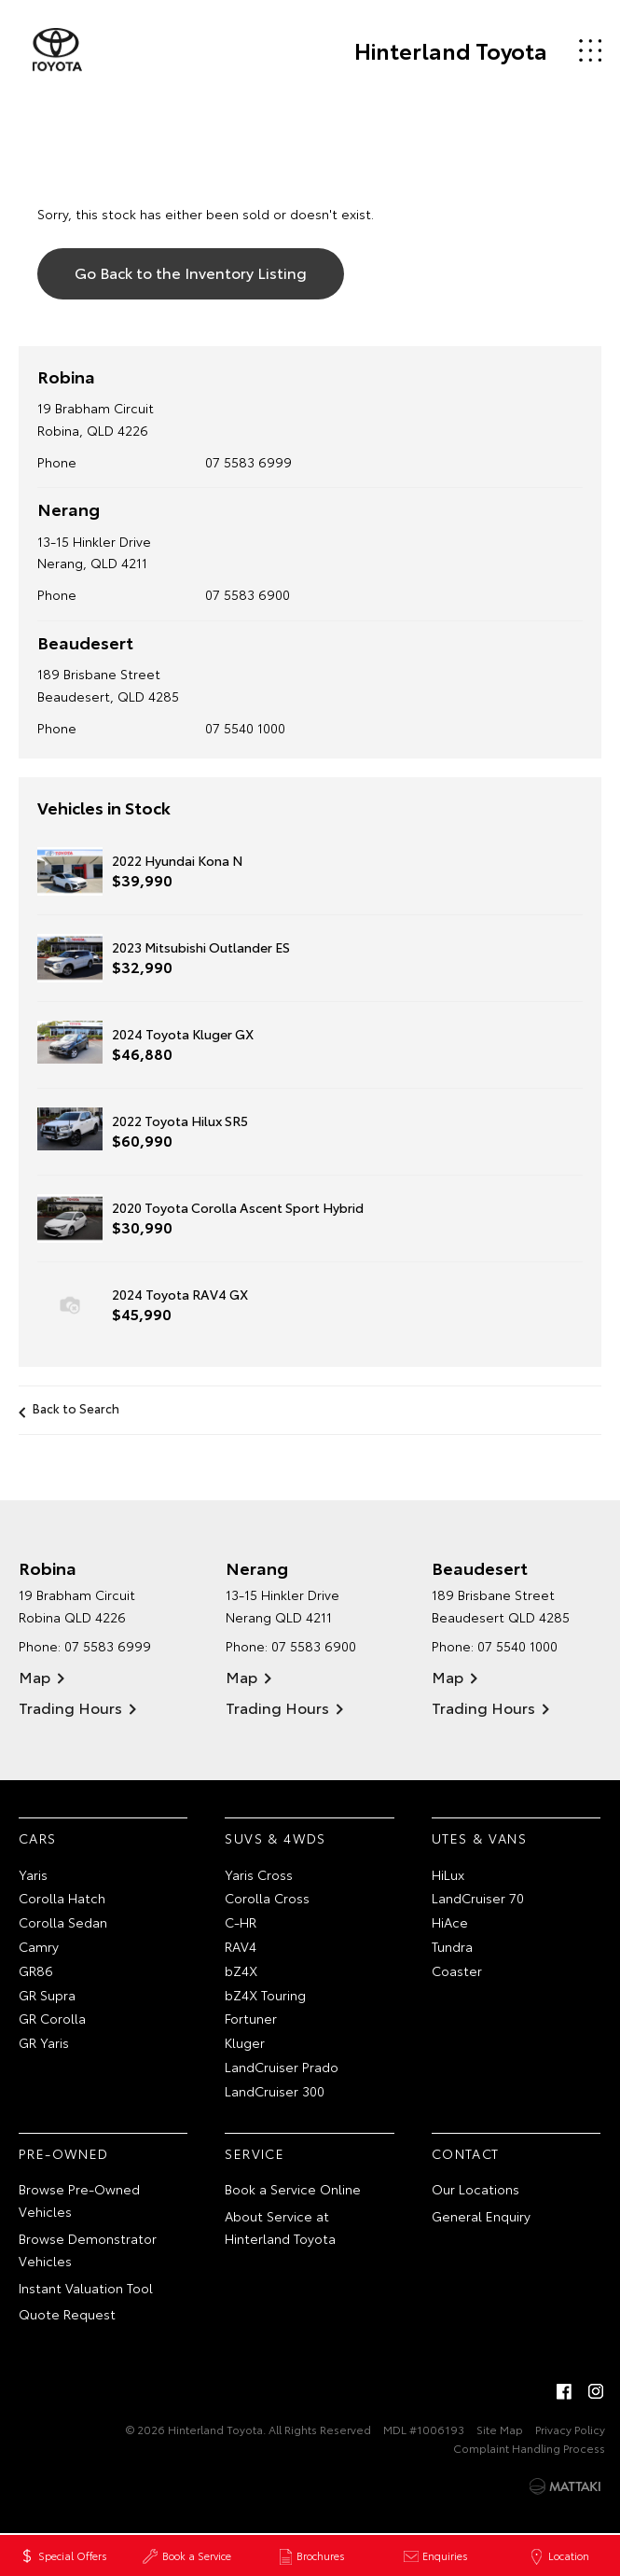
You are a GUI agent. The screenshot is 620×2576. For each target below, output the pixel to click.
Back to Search (76, 1407)
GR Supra (47, 1994)
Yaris (33, 1874)
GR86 (36, 1970)
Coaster (457, 1970)
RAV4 (240, 1946)
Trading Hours (70, 1707)
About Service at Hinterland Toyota (280, 2227)
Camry (39, 1946)
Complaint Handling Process (529, 2448)
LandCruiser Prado (281, 2066)
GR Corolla (52, 2018)
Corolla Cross (267, 1897)
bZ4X (241, 1970)
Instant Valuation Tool (86, 2287)
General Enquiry (481, 2216)
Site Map (499, 2429)
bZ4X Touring (265, 1994)
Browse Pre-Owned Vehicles (79, 2200)
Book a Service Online (293, 2188)
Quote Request (67, 2313)
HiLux (448, 1874)
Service (254, 2153)
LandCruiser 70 (478, 1897)
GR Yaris (44, 2042)
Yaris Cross (259, 1874)
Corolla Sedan (63, 1922)
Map (34, 1676)
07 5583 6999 (249, 462)
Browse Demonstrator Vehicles (88, 2249)
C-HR (240, 1922)
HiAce (450, 1922)
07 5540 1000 (246, 727)
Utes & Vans (479, 1838)
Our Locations (475, 2188)
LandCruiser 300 (274, 2091)
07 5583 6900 (248, 594)
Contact (466, 2153)
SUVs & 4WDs (275, 1838)
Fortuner (251, 2018)
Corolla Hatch (62, 1897)
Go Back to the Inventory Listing (191, 272)
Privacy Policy (570, 2429)
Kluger (245, 2042)
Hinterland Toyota (449, 50)
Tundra (452, 1946)
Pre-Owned (64, 2153)
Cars (38, 1838)
